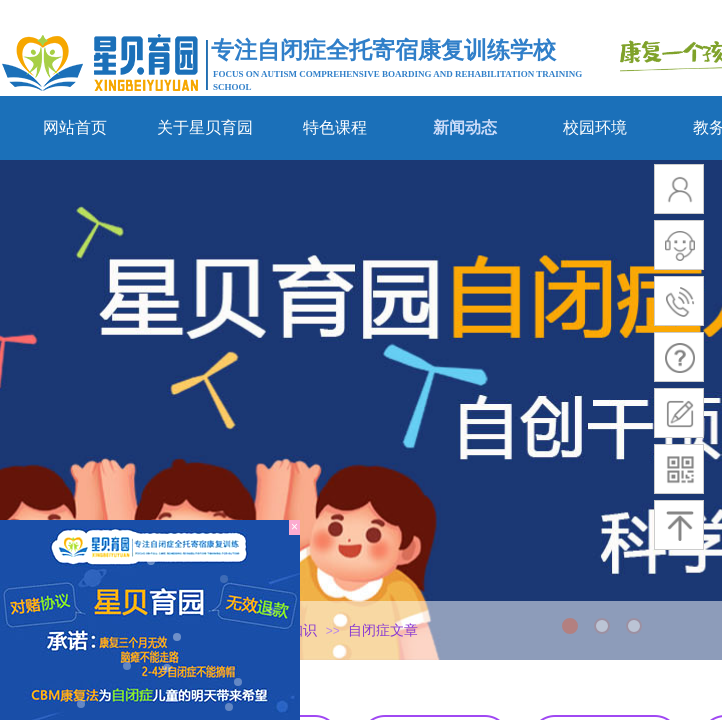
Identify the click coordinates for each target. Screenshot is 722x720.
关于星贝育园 (205, 127)
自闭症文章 (383, 630)
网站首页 (75, 127)
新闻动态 (465, 127)
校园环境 (595, 127)
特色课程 (335, 127)
